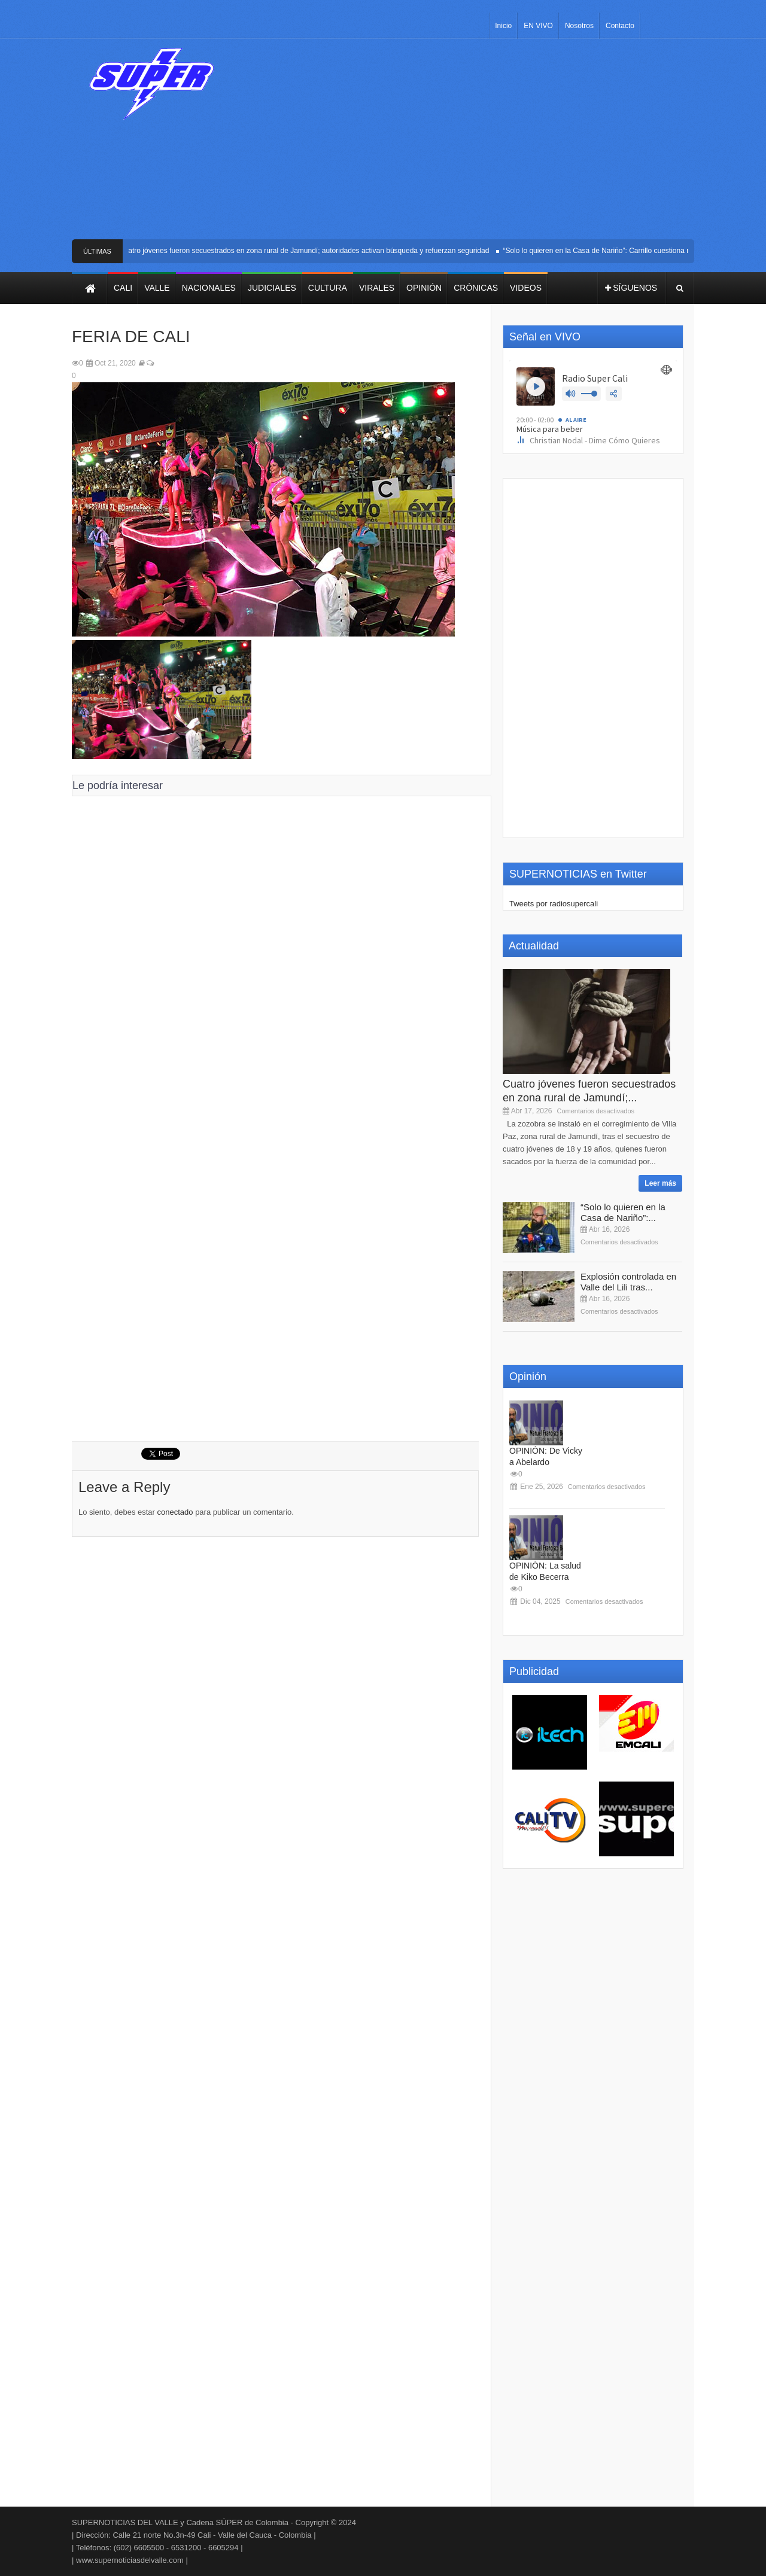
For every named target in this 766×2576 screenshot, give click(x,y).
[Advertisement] (471, 143)
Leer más (660, 1183)
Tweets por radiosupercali (553, 903)
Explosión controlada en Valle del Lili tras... (628, 1281)
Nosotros (579, 26)
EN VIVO (538, 26)
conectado (175, 1512)
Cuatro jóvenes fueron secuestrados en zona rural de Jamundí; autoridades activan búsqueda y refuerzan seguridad (308, 250)
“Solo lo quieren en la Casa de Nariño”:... (622, 1212)
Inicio (503, 26)
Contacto (620, 26)
